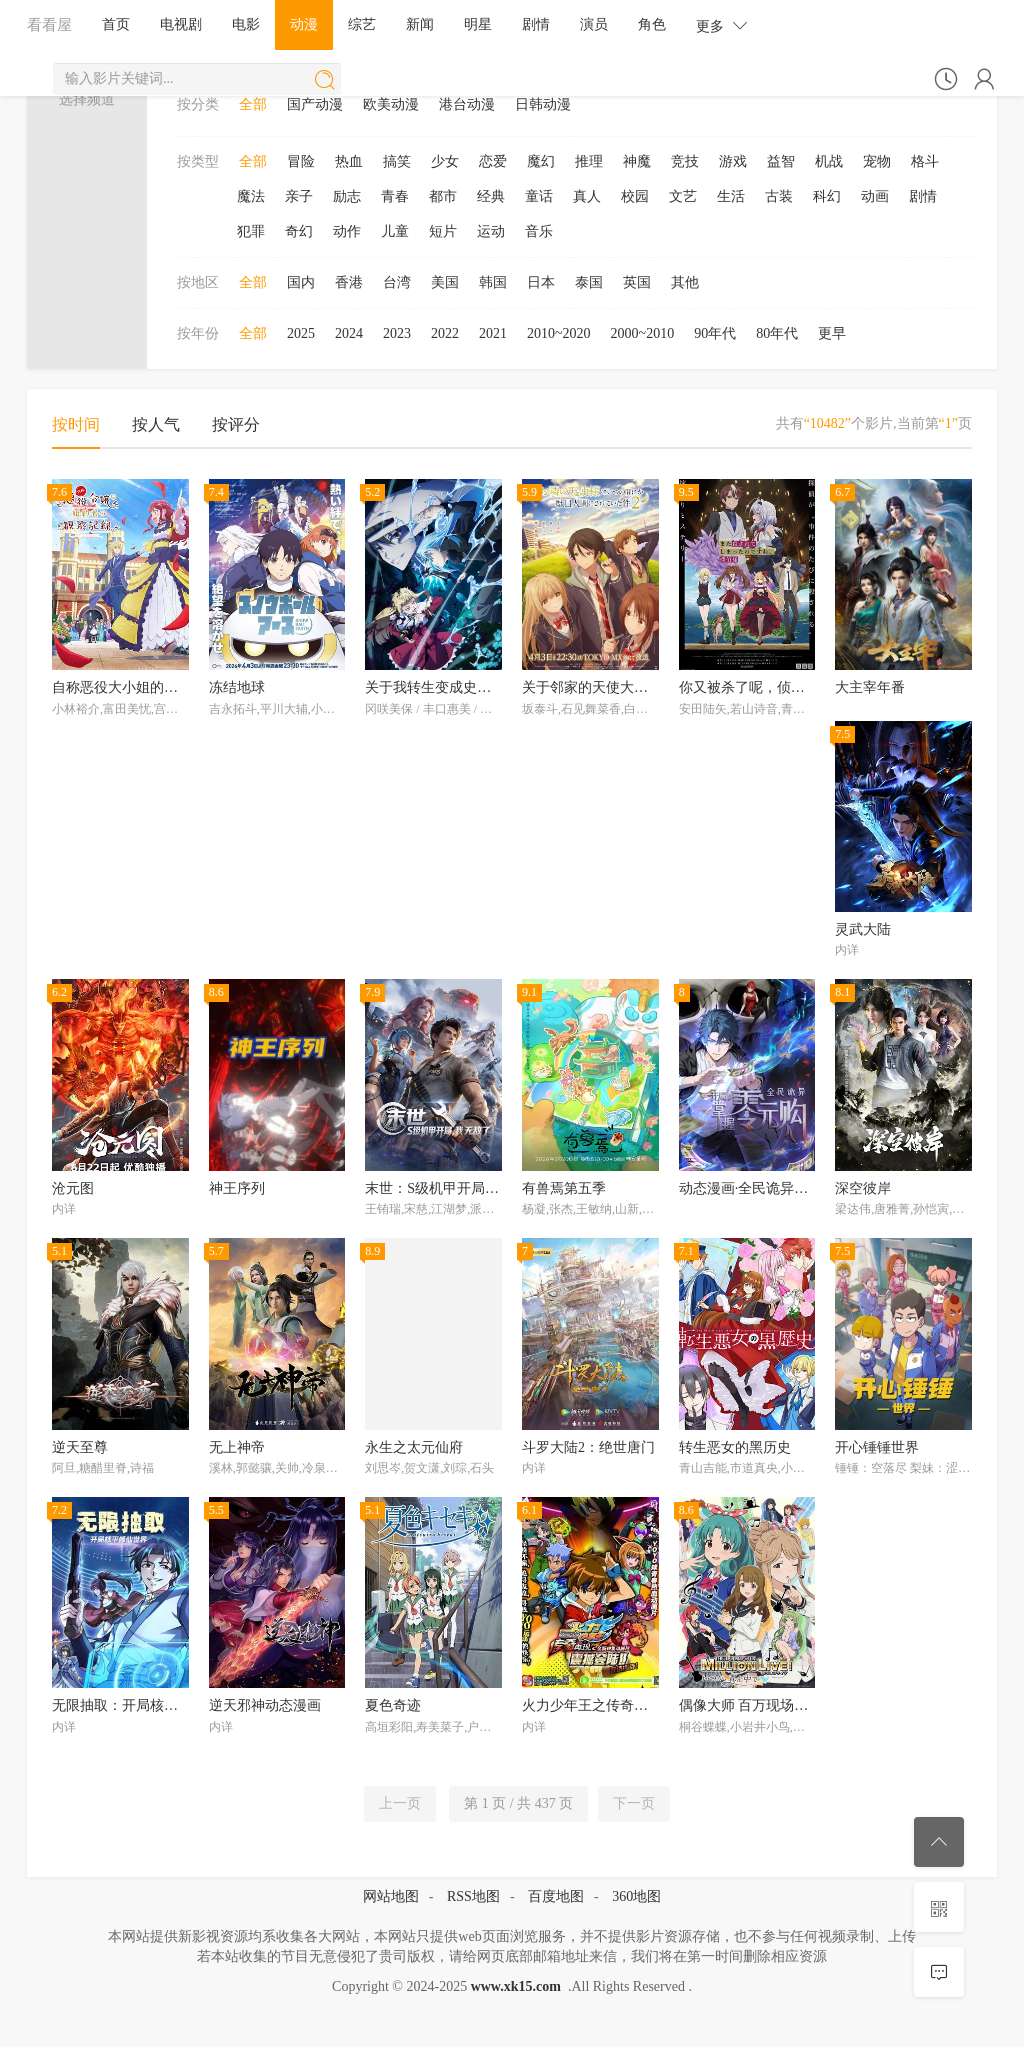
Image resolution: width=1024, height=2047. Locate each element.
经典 (491, 196)
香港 (349, 282)
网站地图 (391, 1896)
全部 (253, 104)
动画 (875, 196)
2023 (397, 333)
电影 (246, 24)
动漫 (304, 24)
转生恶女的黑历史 (735, 1447)
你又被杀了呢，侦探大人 (756, 687)
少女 (445, 161)
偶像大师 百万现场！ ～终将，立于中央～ (808, 1705)
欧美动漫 (391, 104)
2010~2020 (559, 333)
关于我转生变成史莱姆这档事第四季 (477, 687)
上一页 (400, 1803)
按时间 (76, 424)
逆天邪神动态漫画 (265, 1705)
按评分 (236, 424)
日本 (541, 282)
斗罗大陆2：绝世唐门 (588, 1447)
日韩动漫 (543, 104)
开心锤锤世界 (877, 1447)
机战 (829, 161)
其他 (685, 282)
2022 (445, 333)
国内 (301, 282)
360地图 (636, 1896)
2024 (349, 333)
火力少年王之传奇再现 (592, 1705)
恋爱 (493, 161)
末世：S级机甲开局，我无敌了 (460, 1188)
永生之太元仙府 (414, 1447)
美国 (445, 282)
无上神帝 (237, 1447)
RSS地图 (473, 1896)
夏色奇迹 (393, 1705)
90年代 (715, 333)
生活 (731, 196)
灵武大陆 (863, 929)
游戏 (733, 161)
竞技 (685, 161)
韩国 (493, 282)
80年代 (777, 333)
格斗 (925, 161)
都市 (443, 196)
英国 (637, 282)
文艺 (683, 196)
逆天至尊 (80, 1447)
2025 (301, 333)
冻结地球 (237, 687)
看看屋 (49, 24)
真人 (587, 196)
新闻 (420, 24)
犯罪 (251, 231)
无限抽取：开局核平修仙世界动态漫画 (171, 1705)
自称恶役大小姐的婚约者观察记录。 (164, 687)
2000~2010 (643, 333)
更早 (832, 333)
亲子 (299, 196)
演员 (594, 24)
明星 (478, 24)
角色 (652, 24)
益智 (781, 161)
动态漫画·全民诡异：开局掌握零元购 (793, 1188)
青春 (395, 196)
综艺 (362, 24)
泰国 (589, 282)
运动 (491, 231)
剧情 (536, 24)
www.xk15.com (516, 1986)
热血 (349, 161)
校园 (635, 196)
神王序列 (237, 1188)
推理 (589, 161)
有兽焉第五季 (564, 1188)
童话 (539, 196)
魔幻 (541, 161)
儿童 (395, 231)
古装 (779, 196)
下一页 (634, 1803)
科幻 (827, 196)
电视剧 (181, 24)
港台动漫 (467, 104)
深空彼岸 (863, 1188)
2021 (493, 333)
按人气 (156, 424)
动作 (347, 231)
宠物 (877, 161)
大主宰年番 (870, 687)
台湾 (397, 282)
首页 (116, 24)
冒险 (301, 161)
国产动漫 (315, 104)
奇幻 (299, 231)
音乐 (539, 231)
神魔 (637, 161)
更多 (722, 25)
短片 (443, 231)
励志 (347, 196)
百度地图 (556, 1896)
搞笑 (397, 161)
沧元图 (73, 1188)
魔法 (251, 196)
